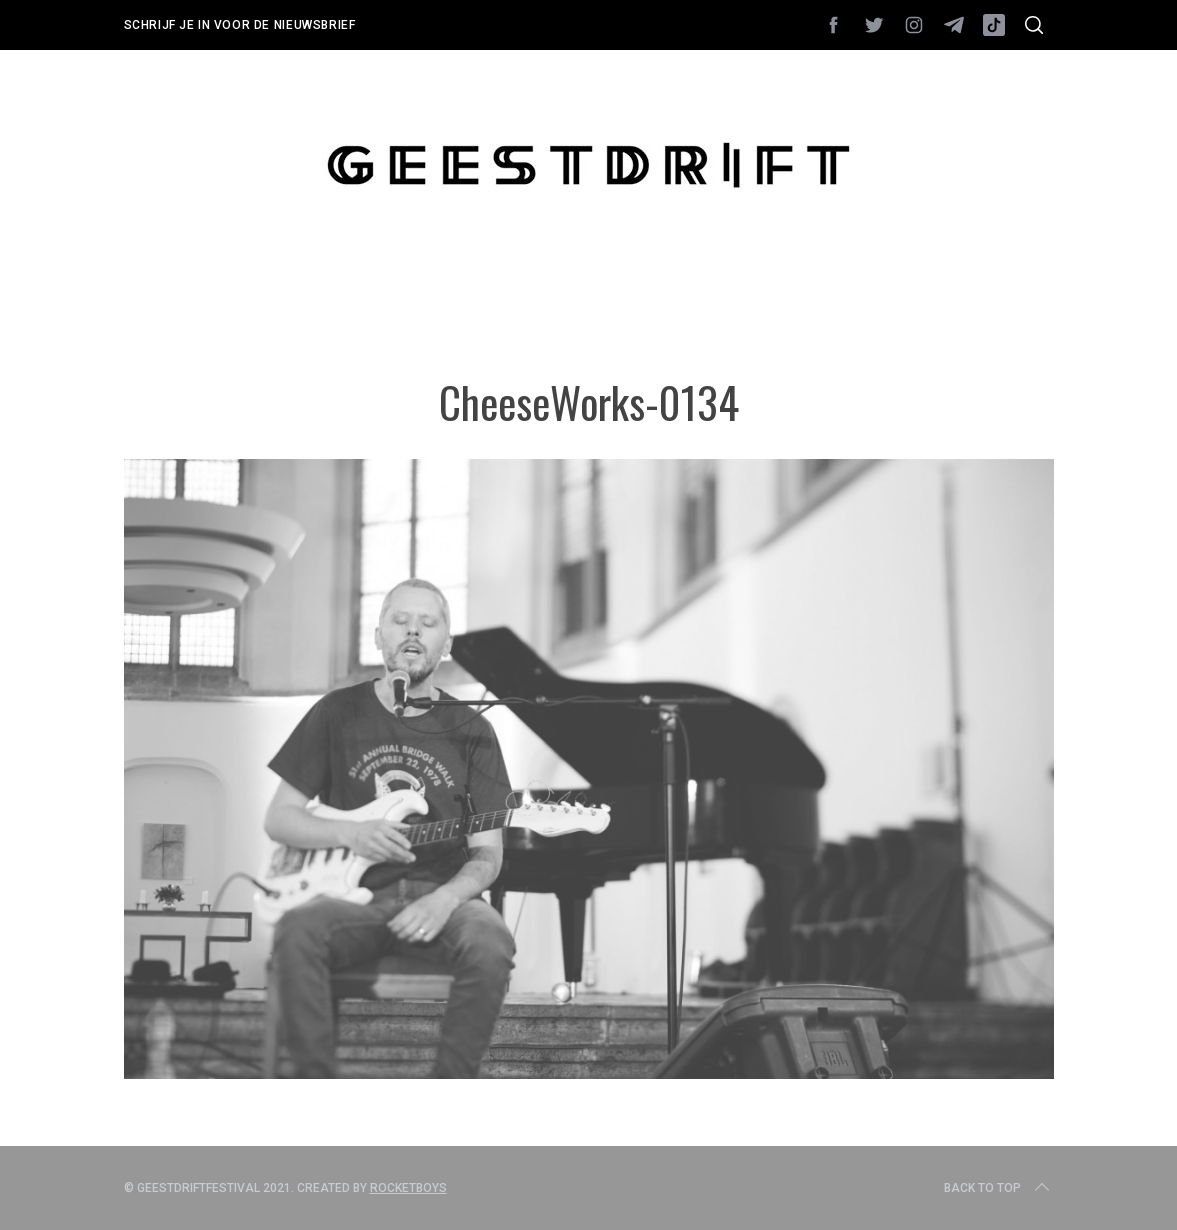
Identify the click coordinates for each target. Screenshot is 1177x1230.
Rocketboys (408, 1188)
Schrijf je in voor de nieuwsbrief (240, 25)
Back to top (998, 1188)
